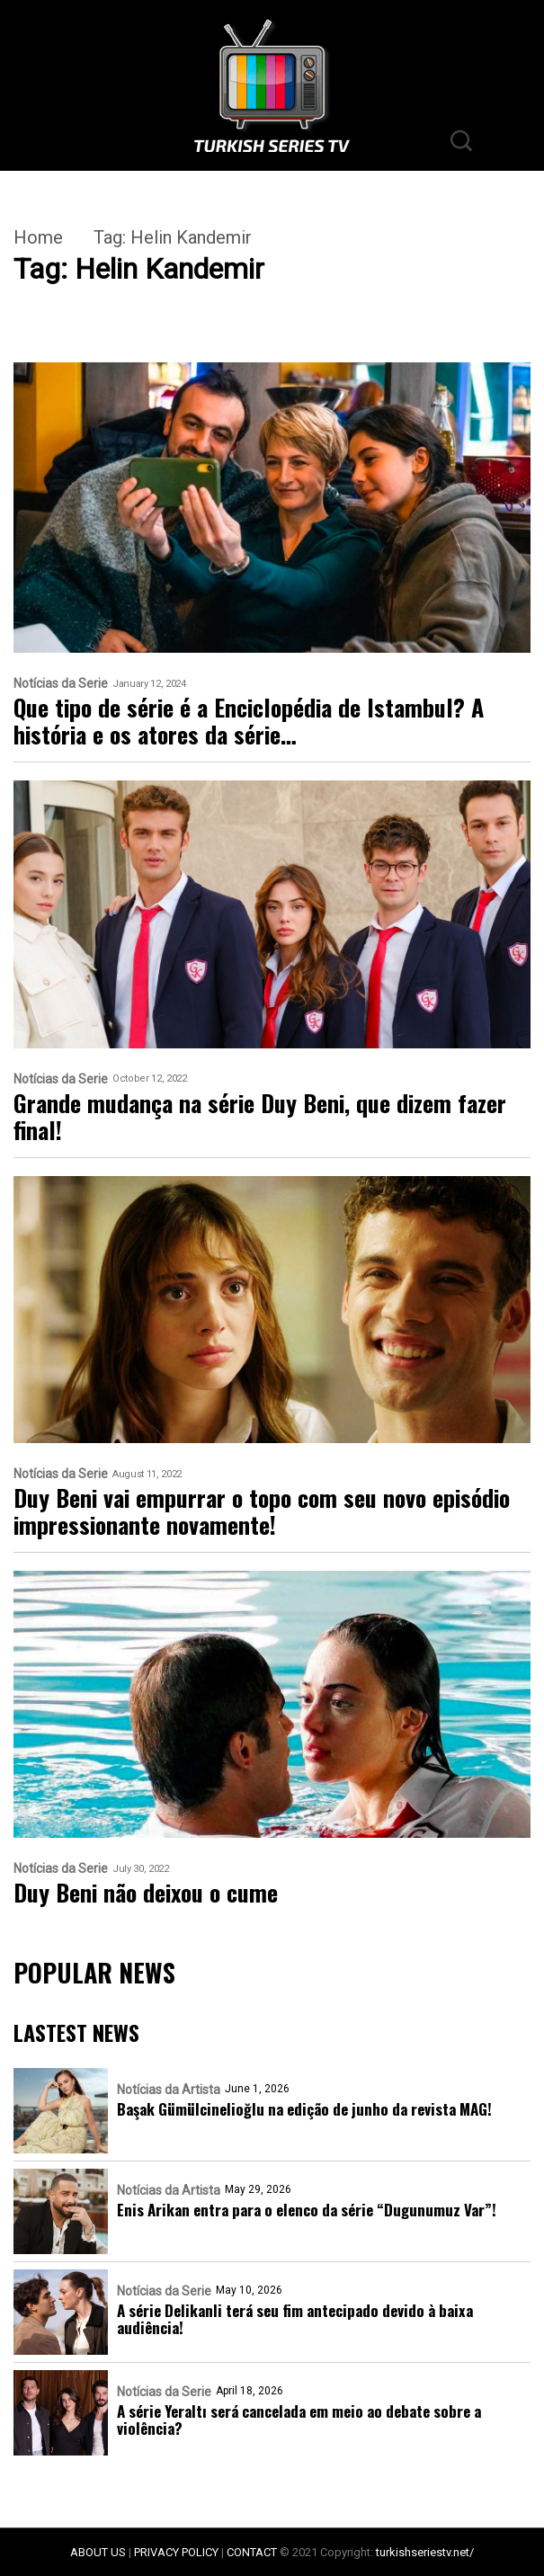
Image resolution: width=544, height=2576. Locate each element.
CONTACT (252, 2552)
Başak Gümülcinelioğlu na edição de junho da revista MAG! (304, 2108)
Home (38, 237)
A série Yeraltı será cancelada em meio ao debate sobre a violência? (299, 2419)
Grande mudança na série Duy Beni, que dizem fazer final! (259, 1117)
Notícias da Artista (168, 2089)
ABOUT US (98, 2552)
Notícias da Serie (60, 684)
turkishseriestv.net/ (425, 2552)
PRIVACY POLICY (176, 2552)
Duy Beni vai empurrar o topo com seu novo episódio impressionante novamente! (261, 1511)
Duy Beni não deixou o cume (145, 1892)
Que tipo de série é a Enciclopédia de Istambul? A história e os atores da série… (248, 721)
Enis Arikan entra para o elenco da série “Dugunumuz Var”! (306, 2209)
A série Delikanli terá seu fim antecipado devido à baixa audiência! (295, 2319)
